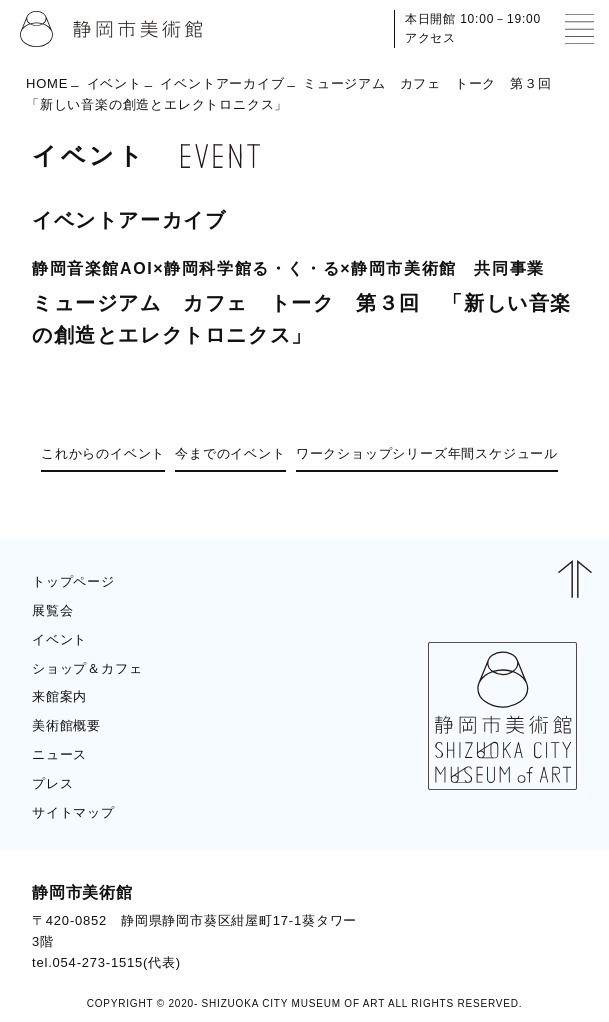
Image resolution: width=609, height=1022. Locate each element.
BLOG (539, 927)
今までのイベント (230, 453)
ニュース (59, 754)
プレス (52, 783)
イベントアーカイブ (222, 83)
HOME (47, 83)
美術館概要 (66, 725)
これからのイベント (103, 453)
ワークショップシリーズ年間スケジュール (427, 453)
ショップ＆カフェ (87, 668)
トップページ (73, 581)
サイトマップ (73, 812)
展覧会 (52, 610)
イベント (114, 83)
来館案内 (59, 696)
